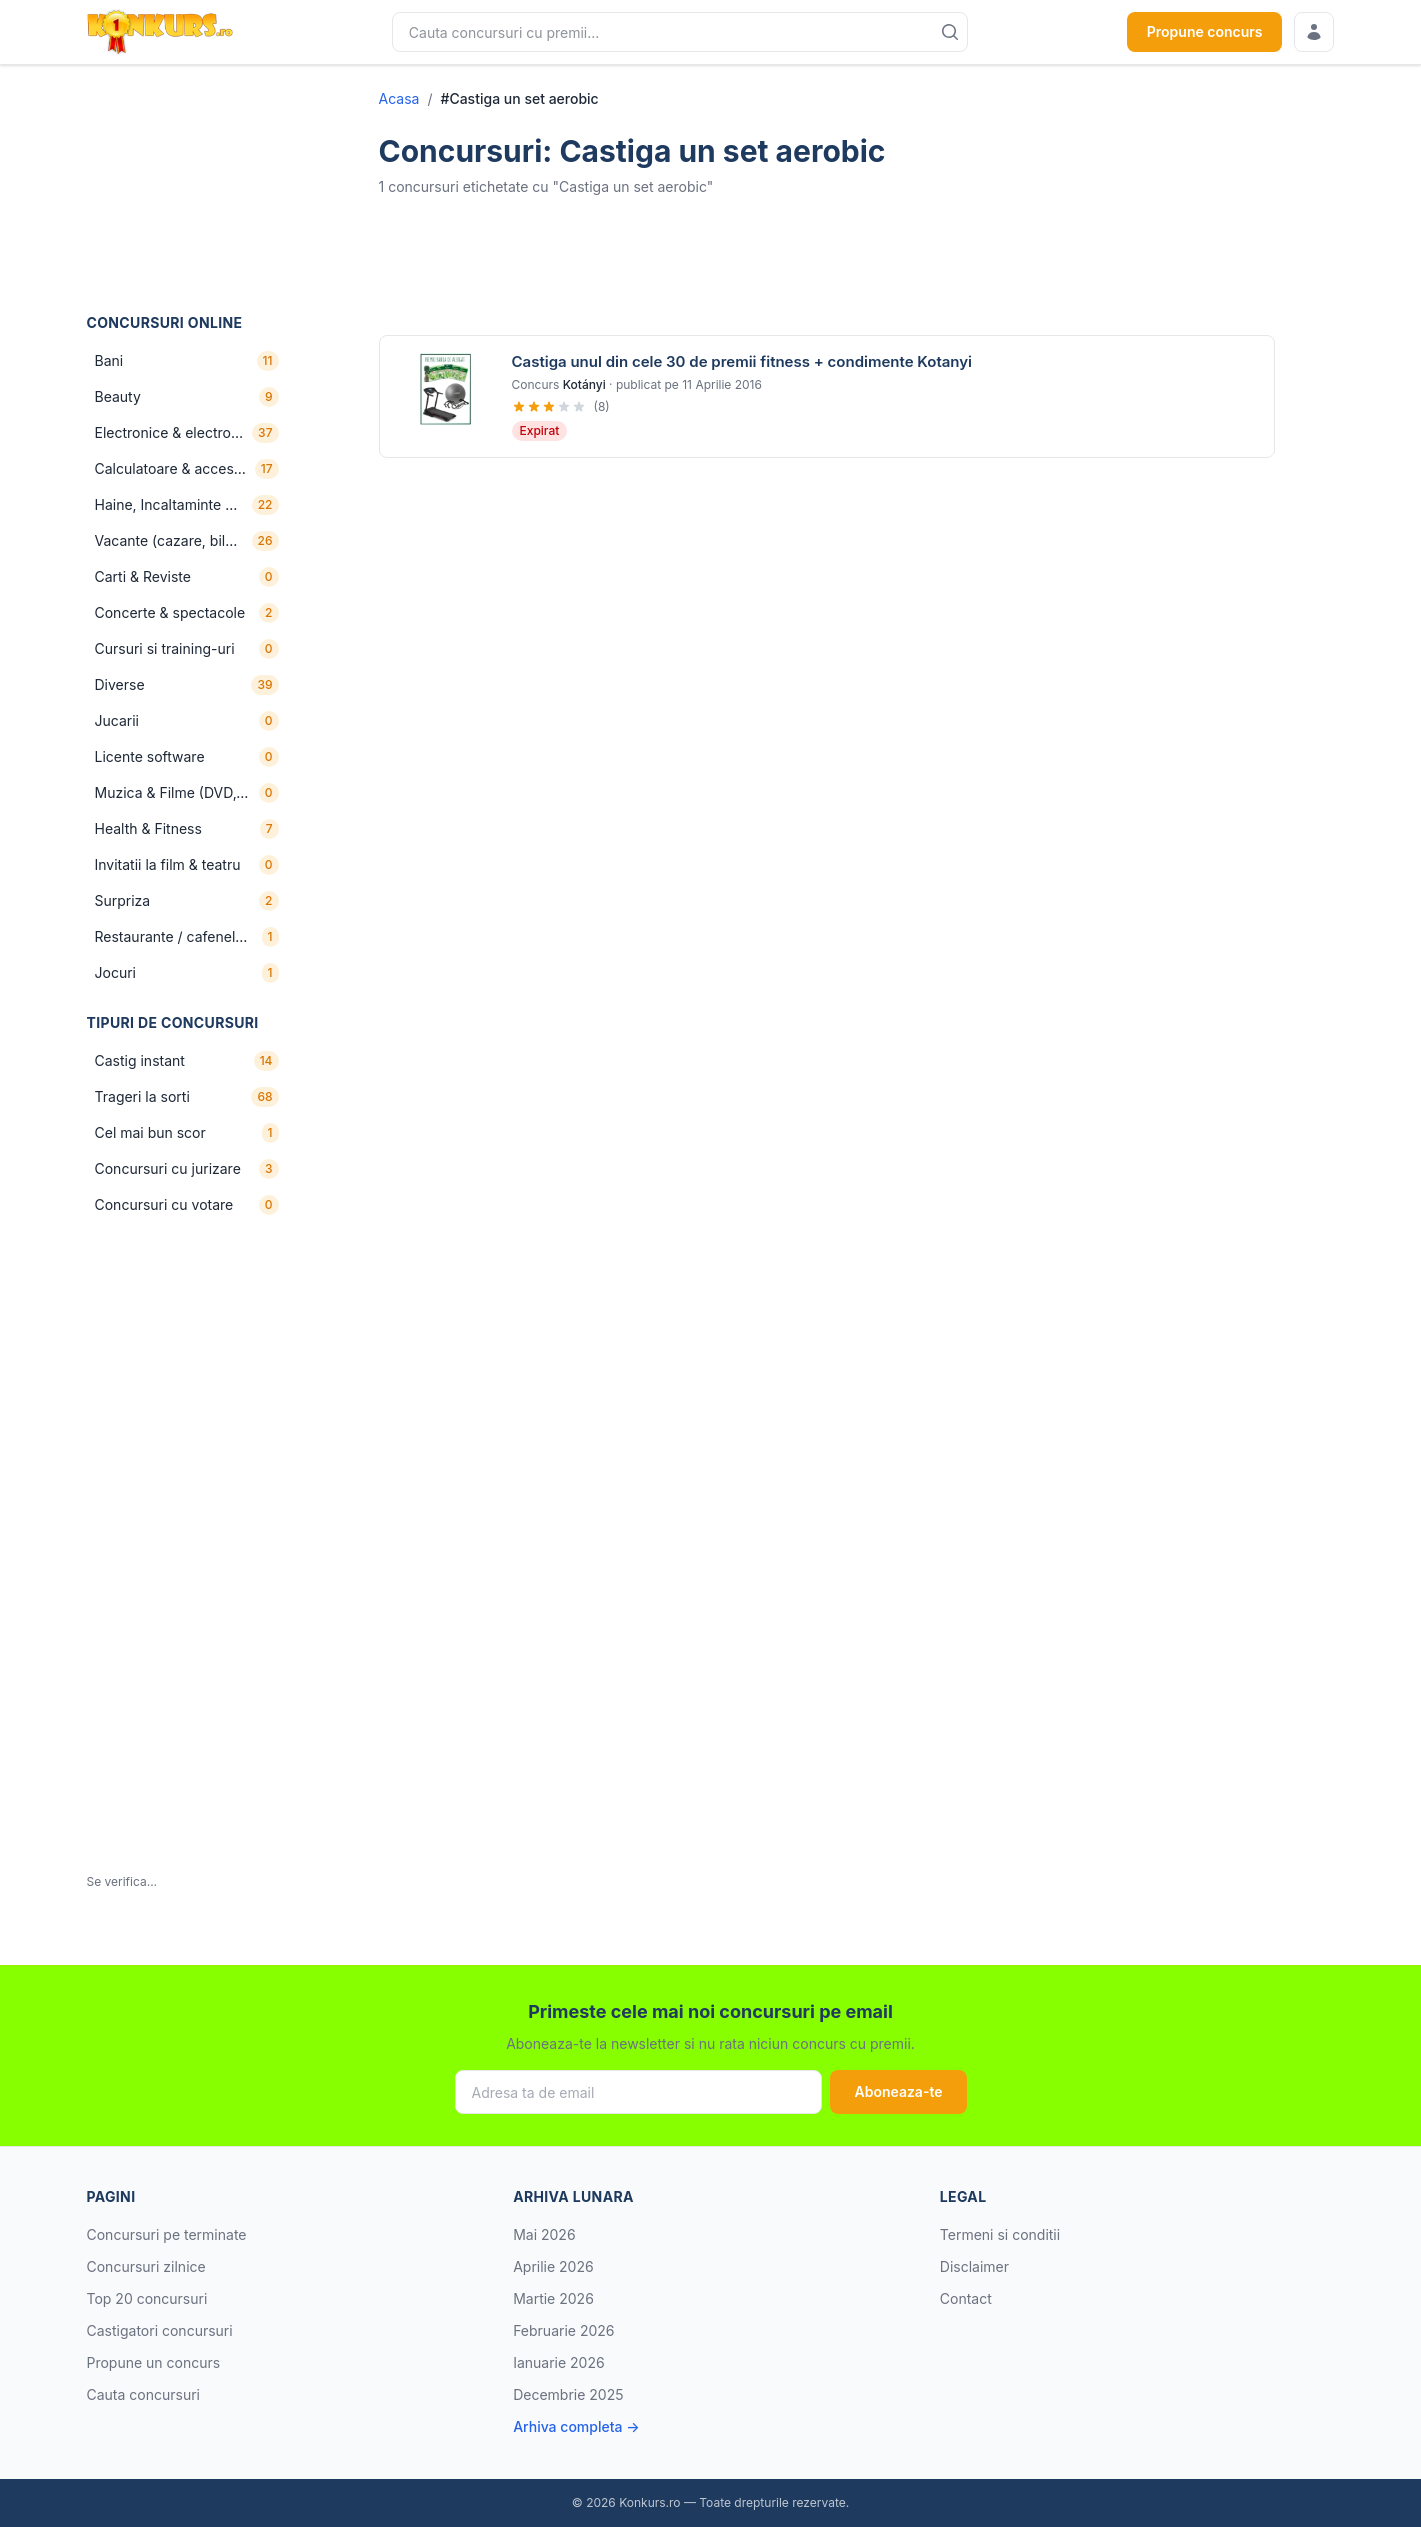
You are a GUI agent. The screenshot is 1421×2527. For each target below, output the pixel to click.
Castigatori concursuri (160, 2330)
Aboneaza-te (898, 2091)
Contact (966, 2298)
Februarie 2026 (563, 2330)
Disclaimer (974, 2266)
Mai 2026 (544, 2234)
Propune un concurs (154, 2362)
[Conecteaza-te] (1314, 32)
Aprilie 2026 (553, 2266)
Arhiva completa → (576, 2426)
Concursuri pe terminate (167, 2234)
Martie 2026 (553, 2298)
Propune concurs (1205, 31)
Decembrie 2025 (568, 2394)
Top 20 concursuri (147, 2298)
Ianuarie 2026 (559, 2362)
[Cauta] (950, 32)
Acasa (399, 98)
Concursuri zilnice (146, 2266)
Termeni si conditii (1000, 2234)
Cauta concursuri (144, 2394)
